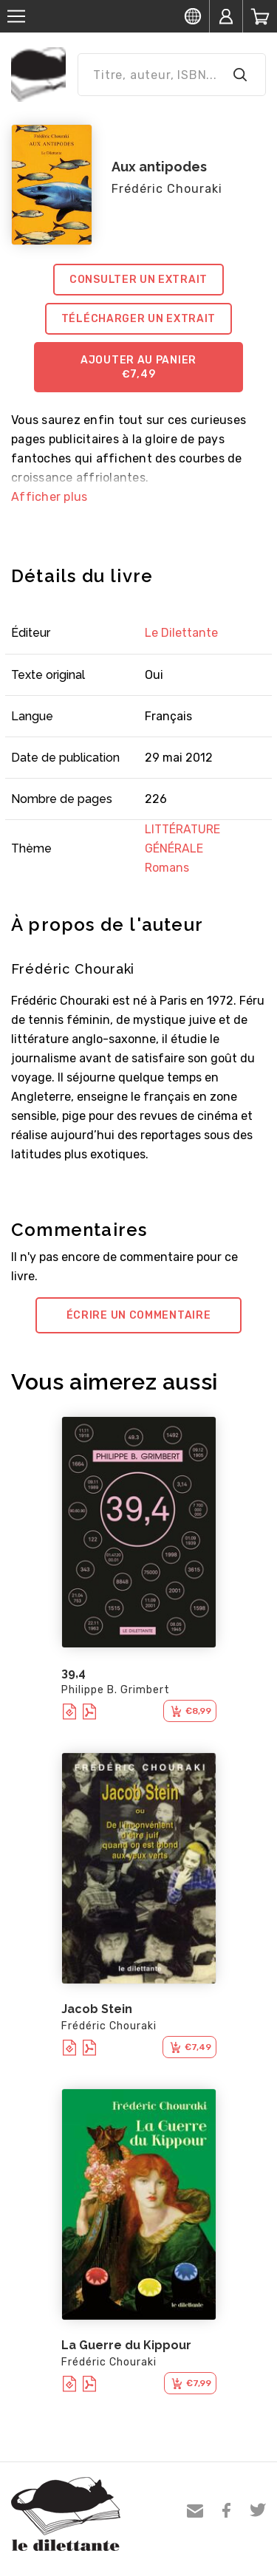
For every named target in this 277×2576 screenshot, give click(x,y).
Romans (167, 868)
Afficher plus (49, 497)
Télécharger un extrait (138, 318)
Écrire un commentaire (138, 1315)
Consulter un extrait (138, 279)
